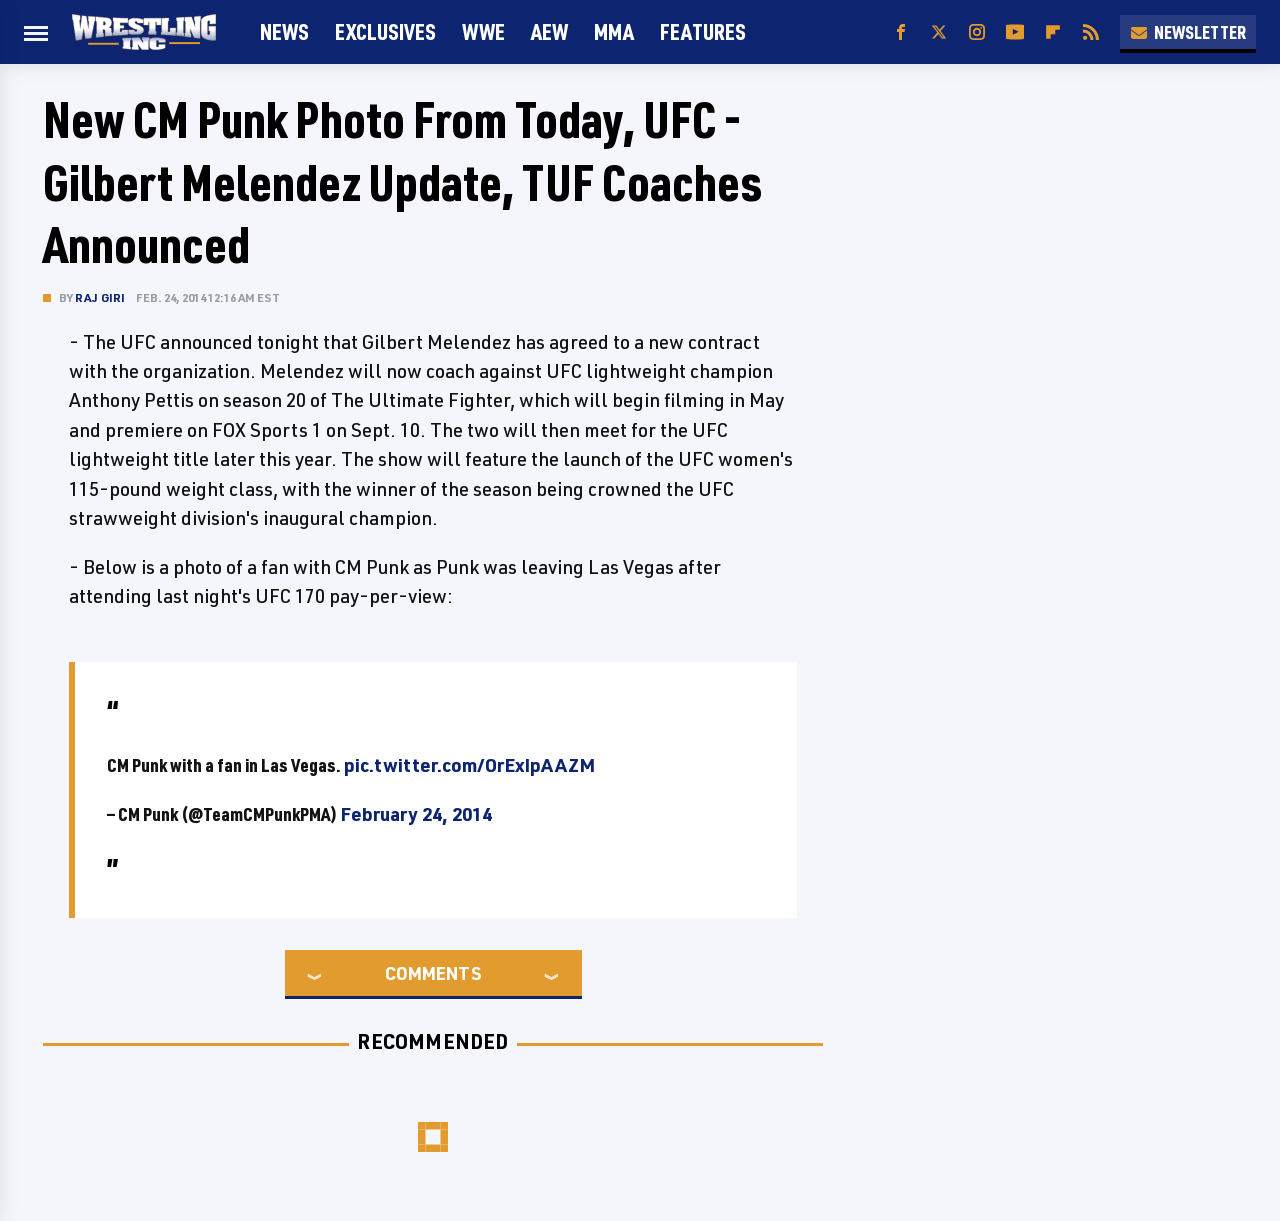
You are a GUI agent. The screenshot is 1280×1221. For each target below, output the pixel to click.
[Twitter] (939, 32)
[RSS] (1091, 32)
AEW (549, 31)
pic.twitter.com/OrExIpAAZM (469, 765)
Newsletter (1188, 32)
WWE (483, 31)
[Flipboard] (1053, 32)
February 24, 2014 (416, 814)
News (284, 31)
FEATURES (703, 31)
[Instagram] (977, 32)
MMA (614, 31)
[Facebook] (901, 32)
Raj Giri (100, 297)
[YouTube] (1015, 32)
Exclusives (385, 31)
